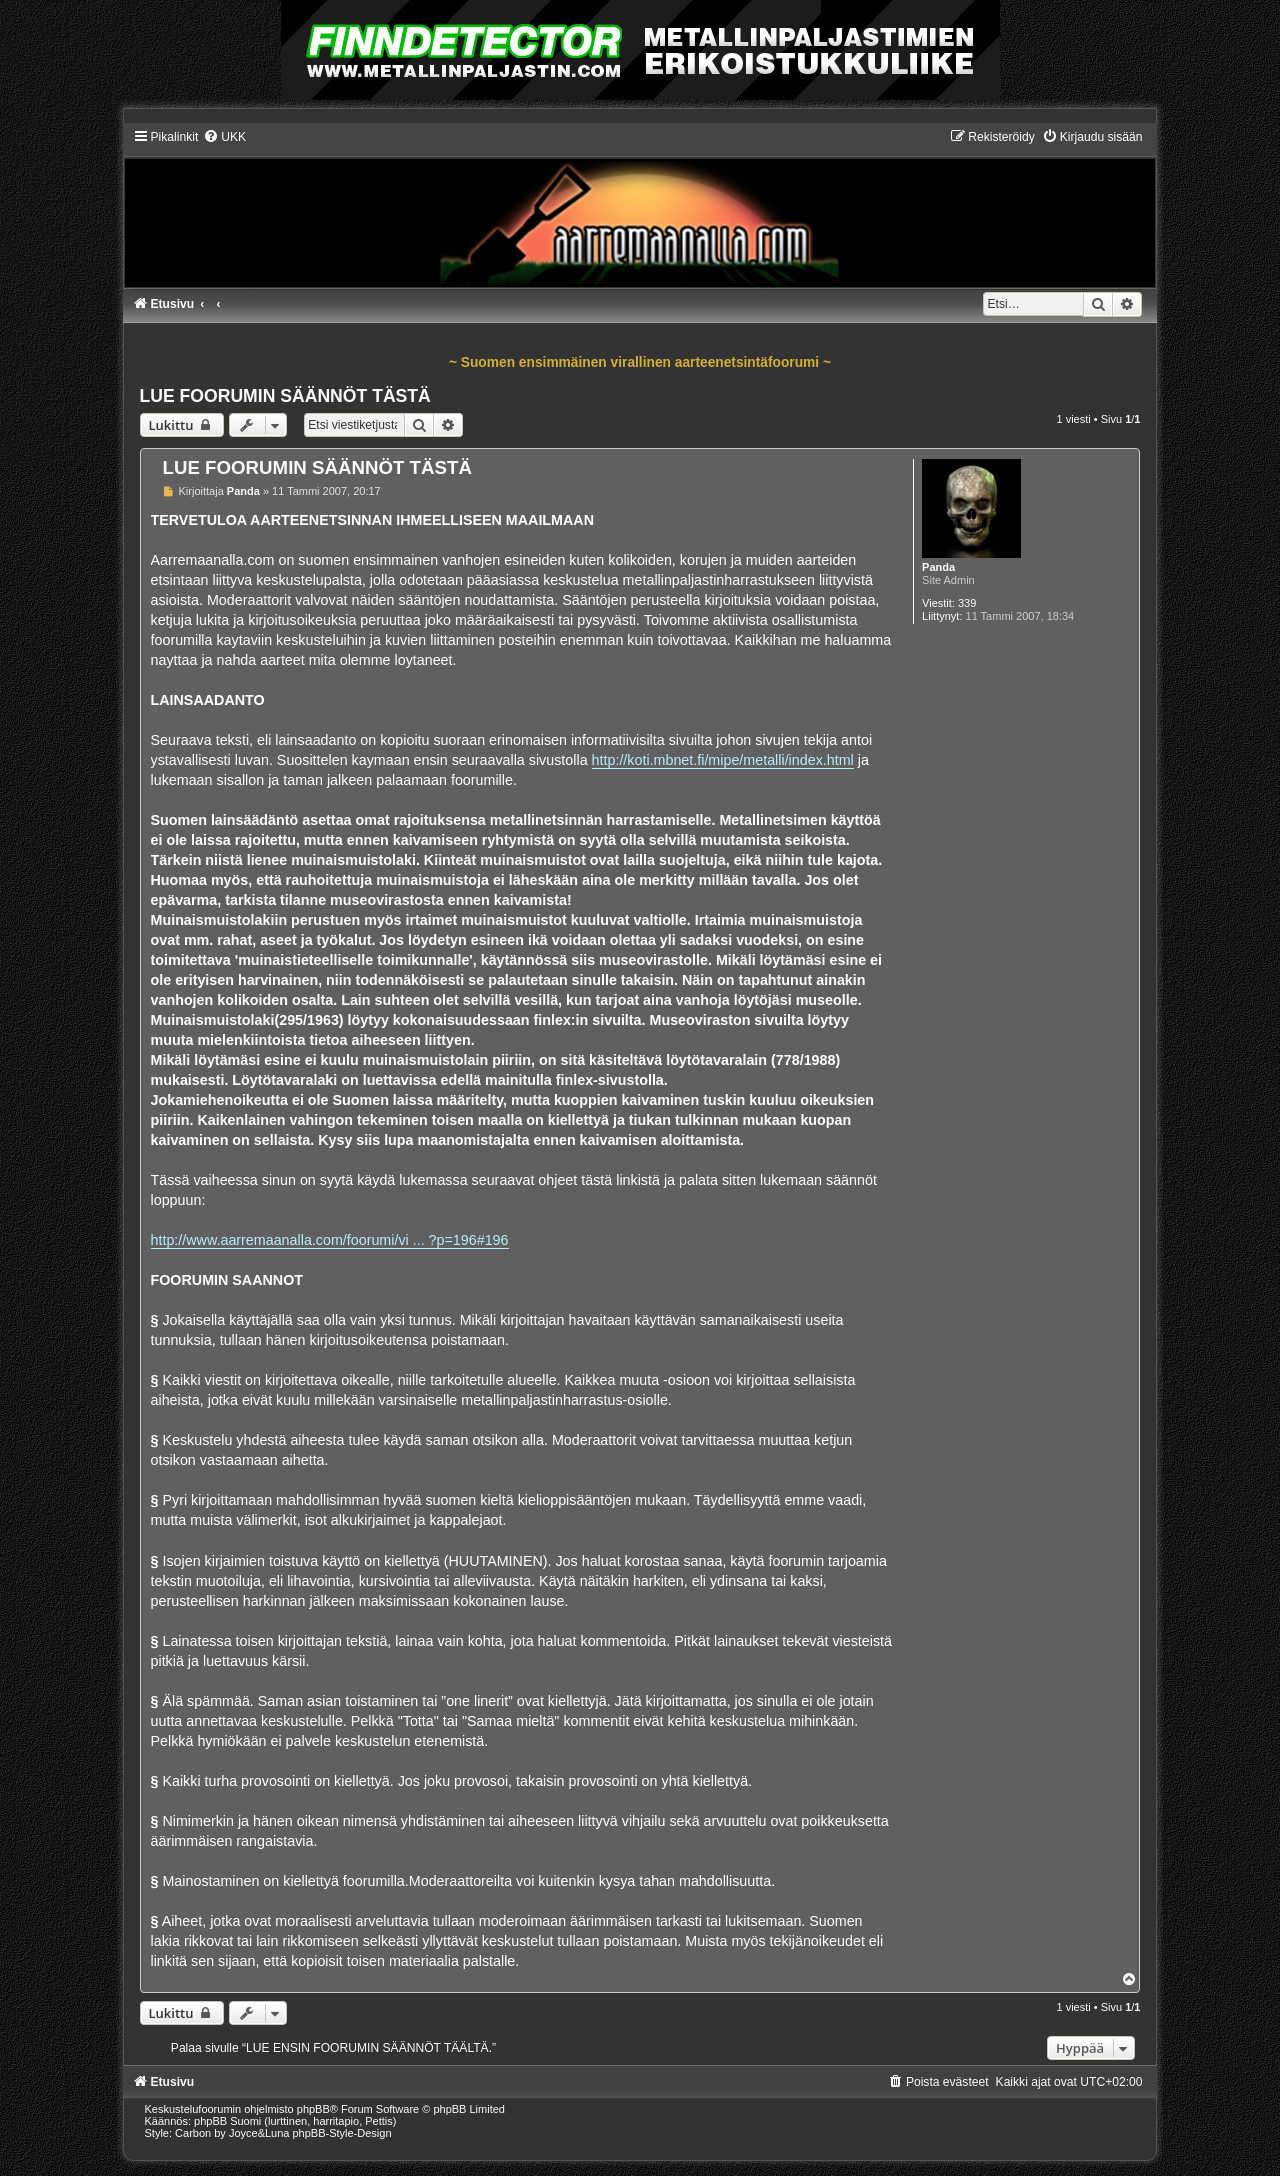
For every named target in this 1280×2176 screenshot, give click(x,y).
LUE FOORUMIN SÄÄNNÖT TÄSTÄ (285, 396)
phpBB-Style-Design (342, 2133)
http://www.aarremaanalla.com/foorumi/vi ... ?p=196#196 (330, 1240)
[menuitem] (224, 137)
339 (967, 603)
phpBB (313, 2109)
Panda (938, 567)
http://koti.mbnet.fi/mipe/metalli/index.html (723, 760)
